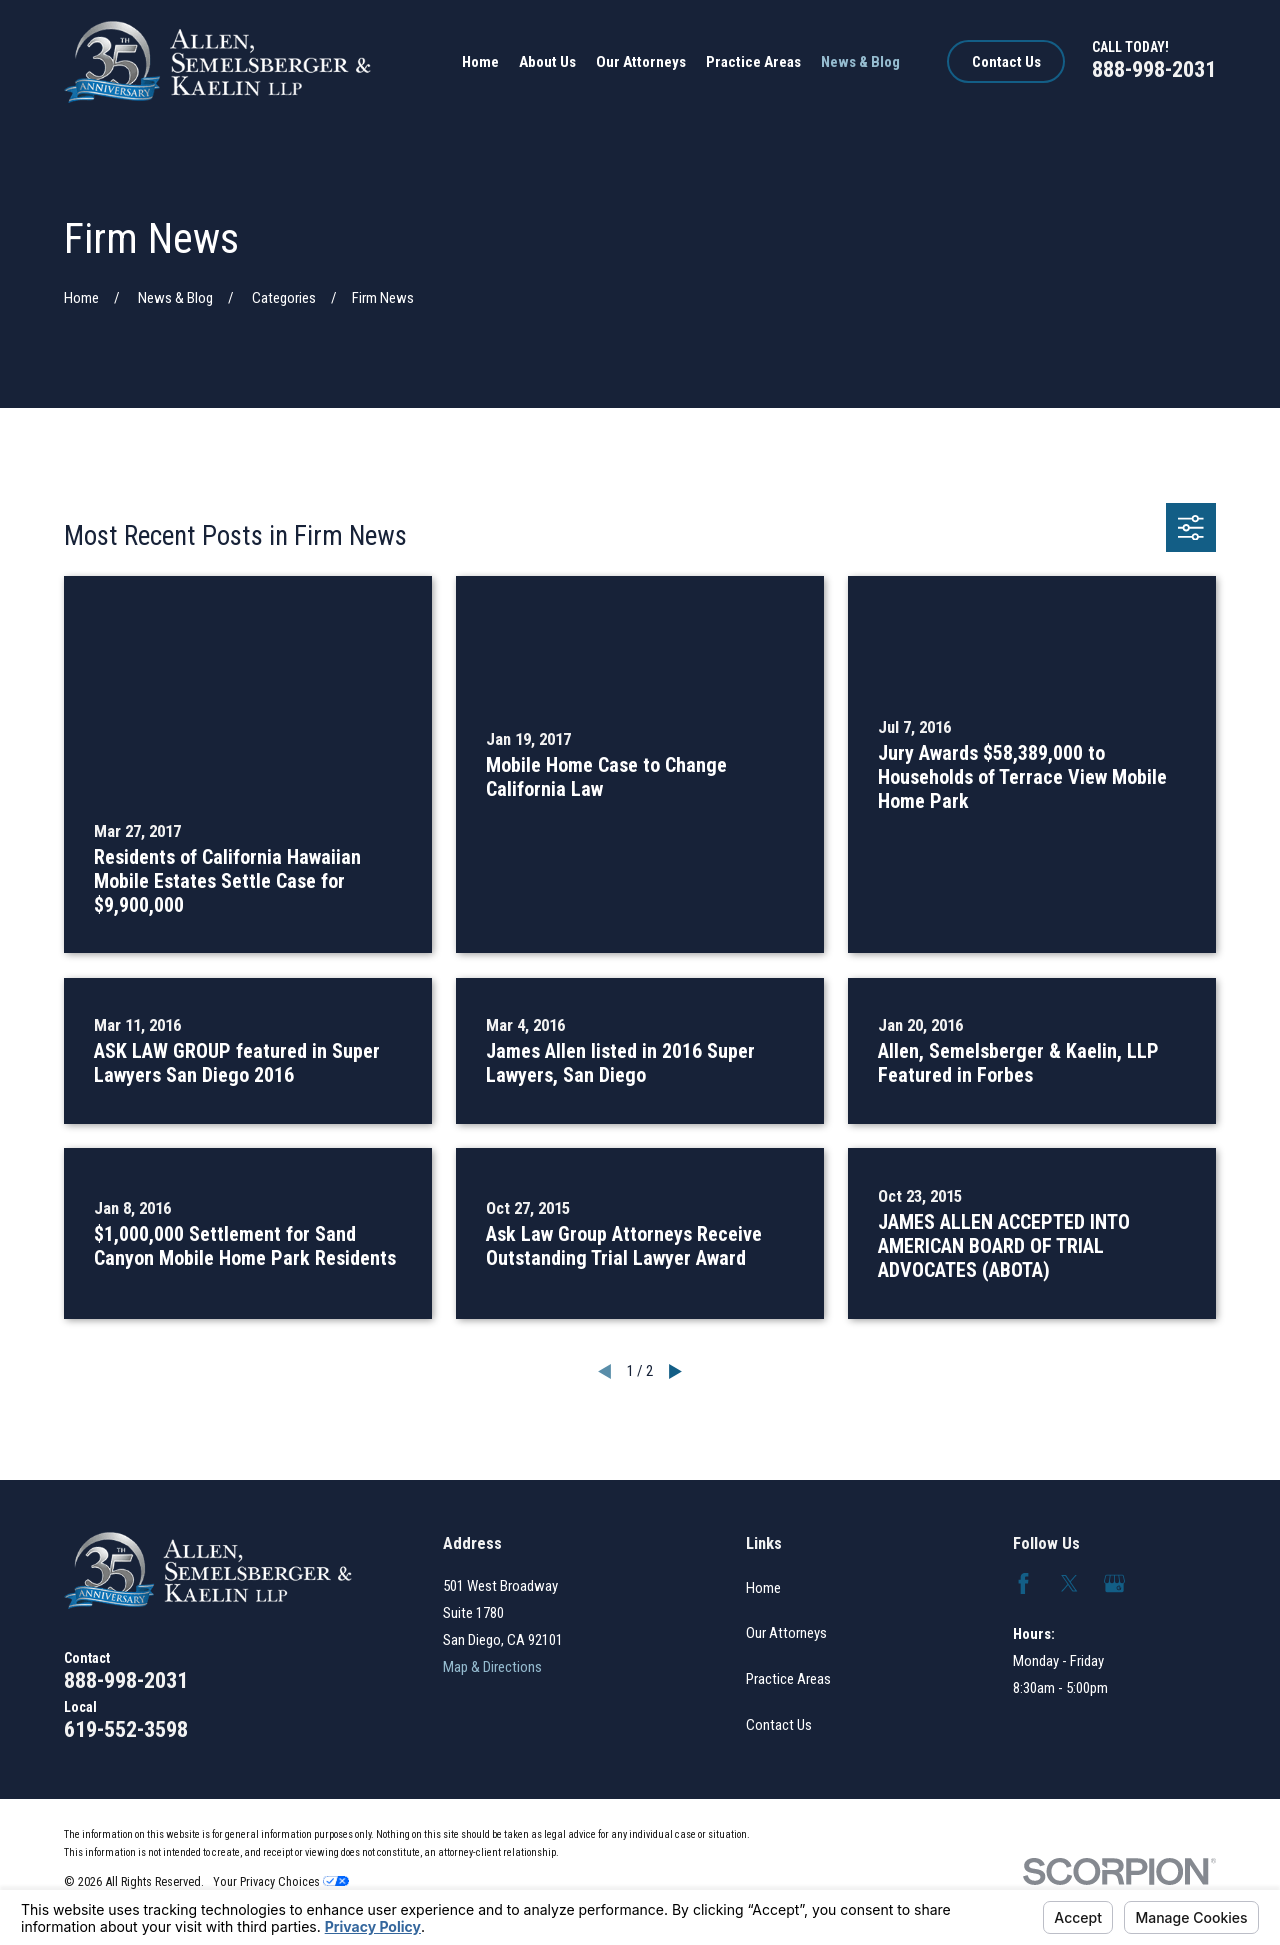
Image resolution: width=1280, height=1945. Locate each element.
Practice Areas (788, 1679)
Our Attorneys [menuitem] (641, 62)
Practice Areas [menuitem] (753, 62)
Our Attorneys (786, 1633)
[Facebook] (1023, 1583)
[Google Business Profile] (1114, 1583)
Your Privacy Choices (281, 1881)
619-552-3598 (126, 1729)
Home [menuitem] (480, 62)
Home (763, 1588)
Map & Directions (492, 1667)
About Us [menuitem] (547, 62)
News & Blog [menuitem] (860, 62)
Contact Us (1006, 62)
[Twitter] (1069, 1583)
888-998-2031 (1154, 69)
